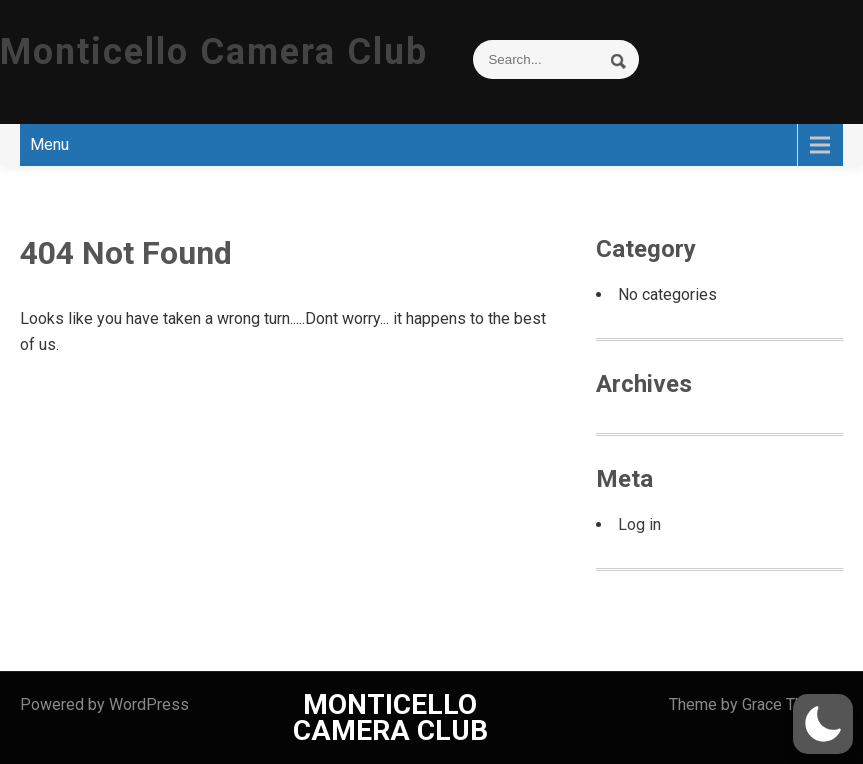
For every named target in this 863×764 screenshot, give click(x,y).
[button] (823, 724)
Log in (639, 524)
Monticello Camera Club (214, 52)
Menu (49, 144)
